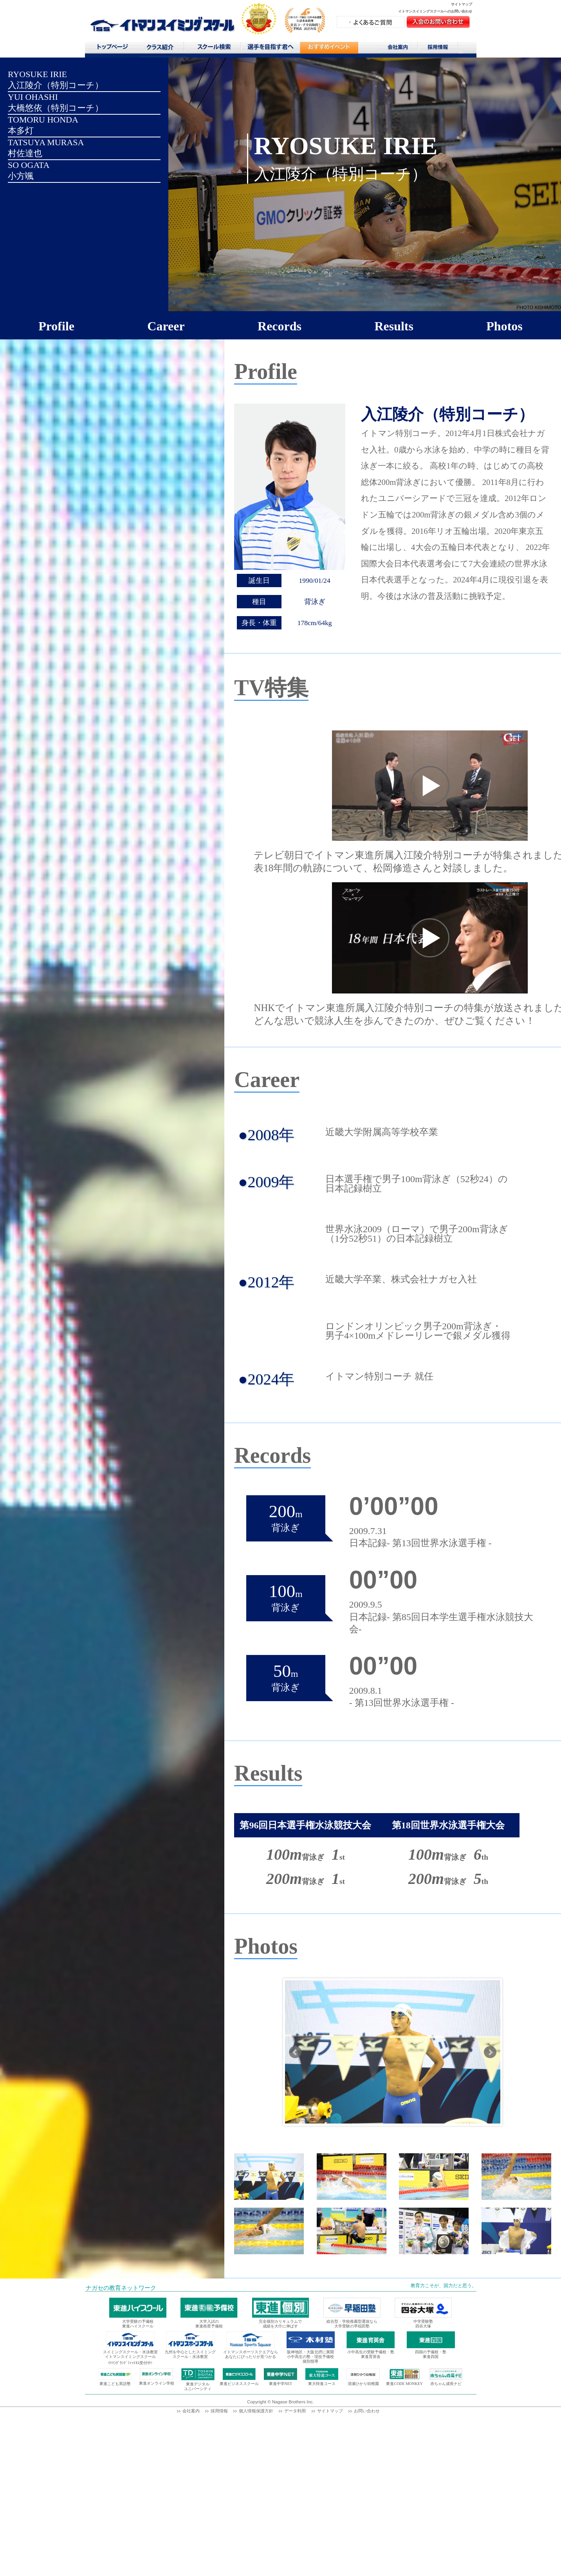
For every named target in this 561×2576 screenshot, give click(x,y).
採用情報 (440, 48)
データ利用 (295, 2410)
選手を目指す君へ (270, 48)
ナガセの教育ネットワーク (121, 2288)
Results (393, 326)
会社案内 (398, 48)
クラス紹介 (163, 49)
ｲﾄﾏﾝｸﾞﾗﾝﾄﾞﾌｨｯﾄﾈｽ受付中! (130, 2363)
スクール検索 (215, 48)
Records (279, 326)
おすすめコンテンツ (328, 49)
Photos (504, 326)
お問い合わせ (367, 2410)
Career (165, 326)
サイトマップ (461, 4)
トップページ (112, 48)
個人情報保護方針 (256, 2410)
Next (490, 2052)
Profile (56, 326)
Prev (295, 2052)
